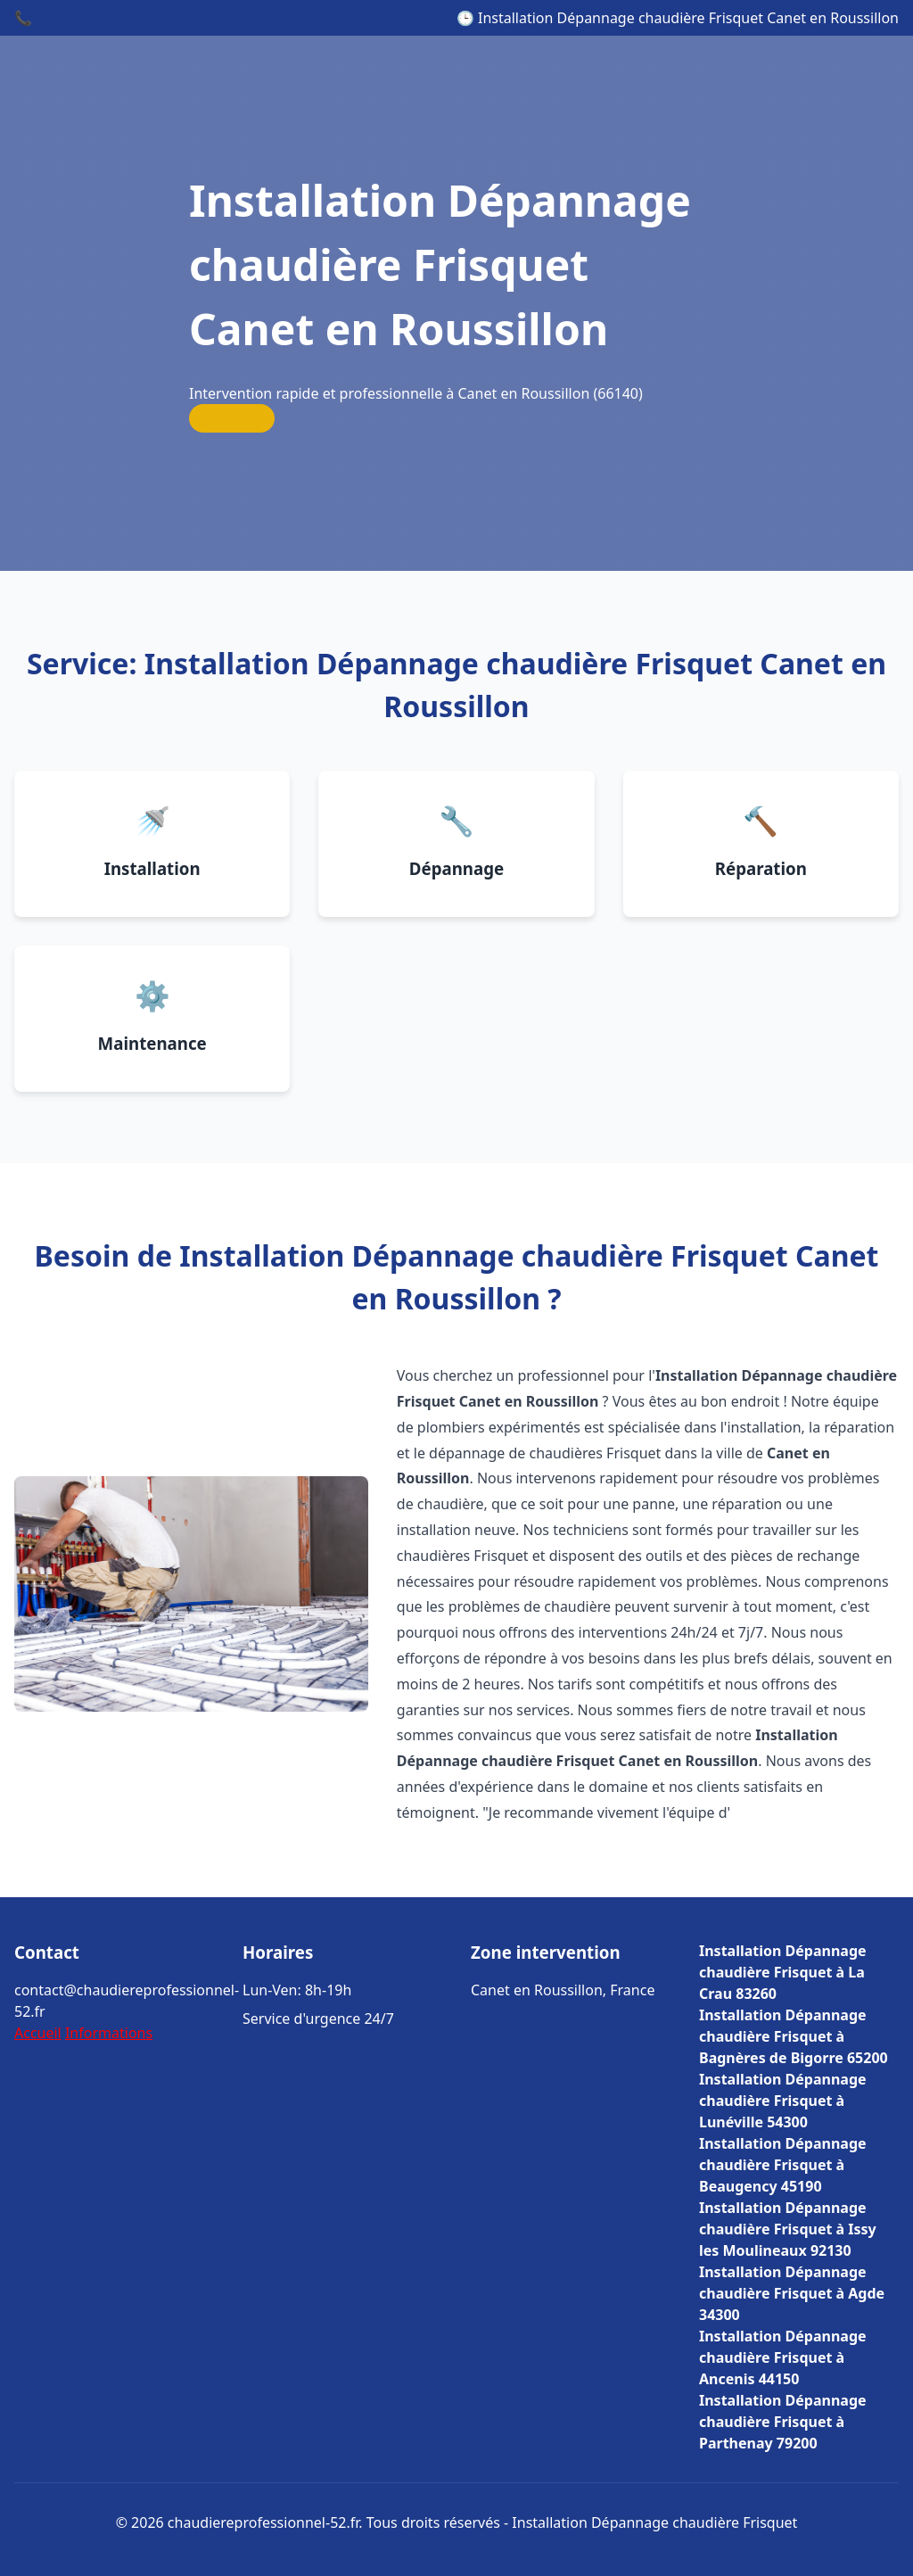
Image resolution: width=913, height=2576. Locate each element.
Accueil (38, 2033)
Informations (108, 2033)
